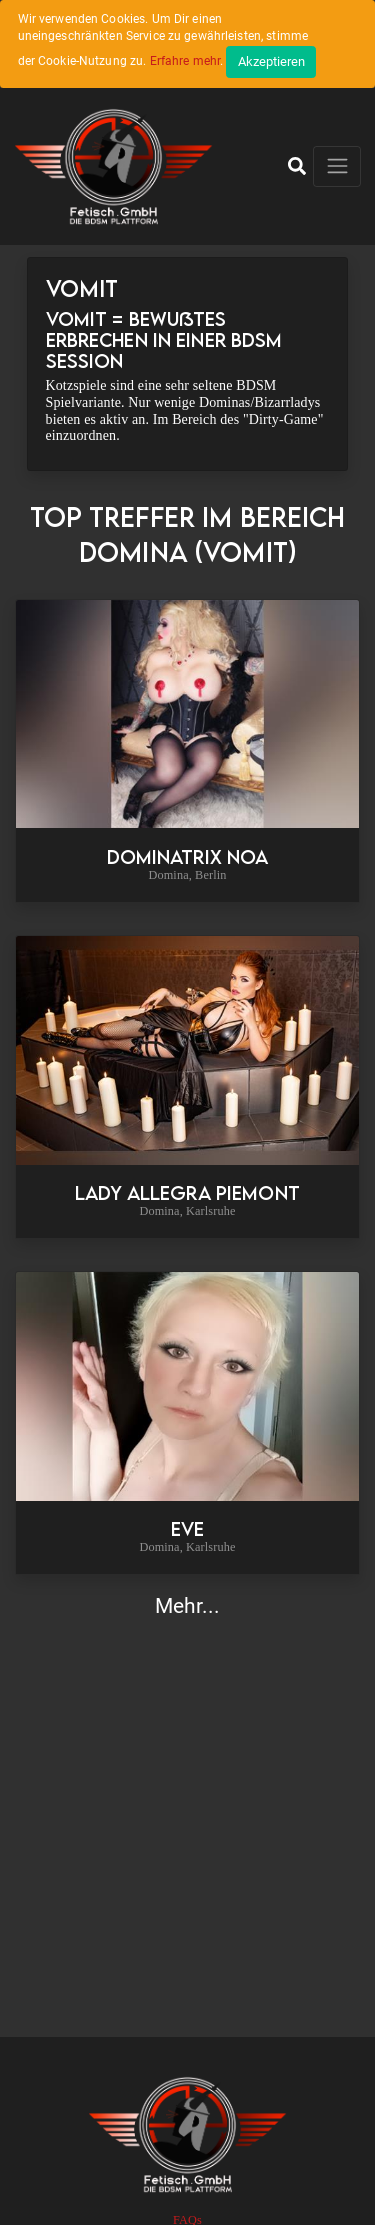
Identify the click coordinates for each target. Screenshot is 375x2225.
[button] (297, 166)
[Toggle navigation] (337, 166)
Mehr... (188, 1606)
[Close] (271, 62)
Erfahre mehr (185, 61)
